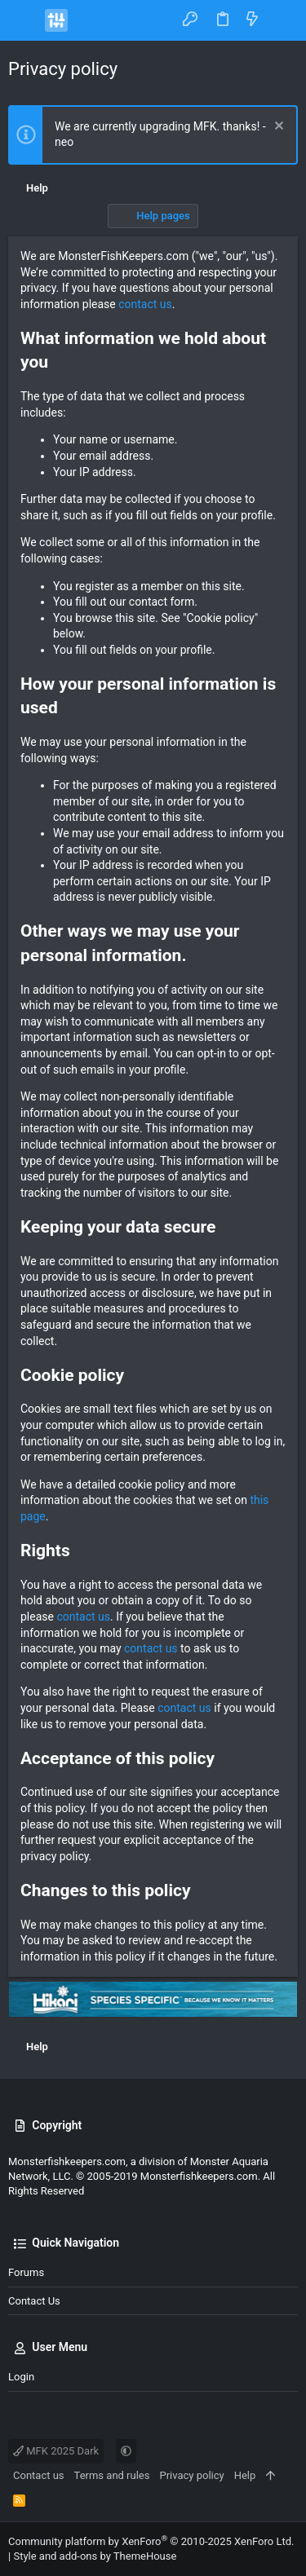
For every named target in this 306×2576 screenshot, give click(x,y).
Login (21, 2377)
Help (245, 2475)
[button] (24, 20)
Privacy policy (191, 2475)
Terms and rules (112, 2475)
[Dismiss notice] (277, 127)
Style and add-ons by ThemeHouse (94, 2556)
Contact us (34, 2301)
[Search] (282, 20)
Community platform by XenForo (151, 2541)
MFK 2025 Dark (56, 2451)
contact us (145, 304)
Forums (26, 2272)
